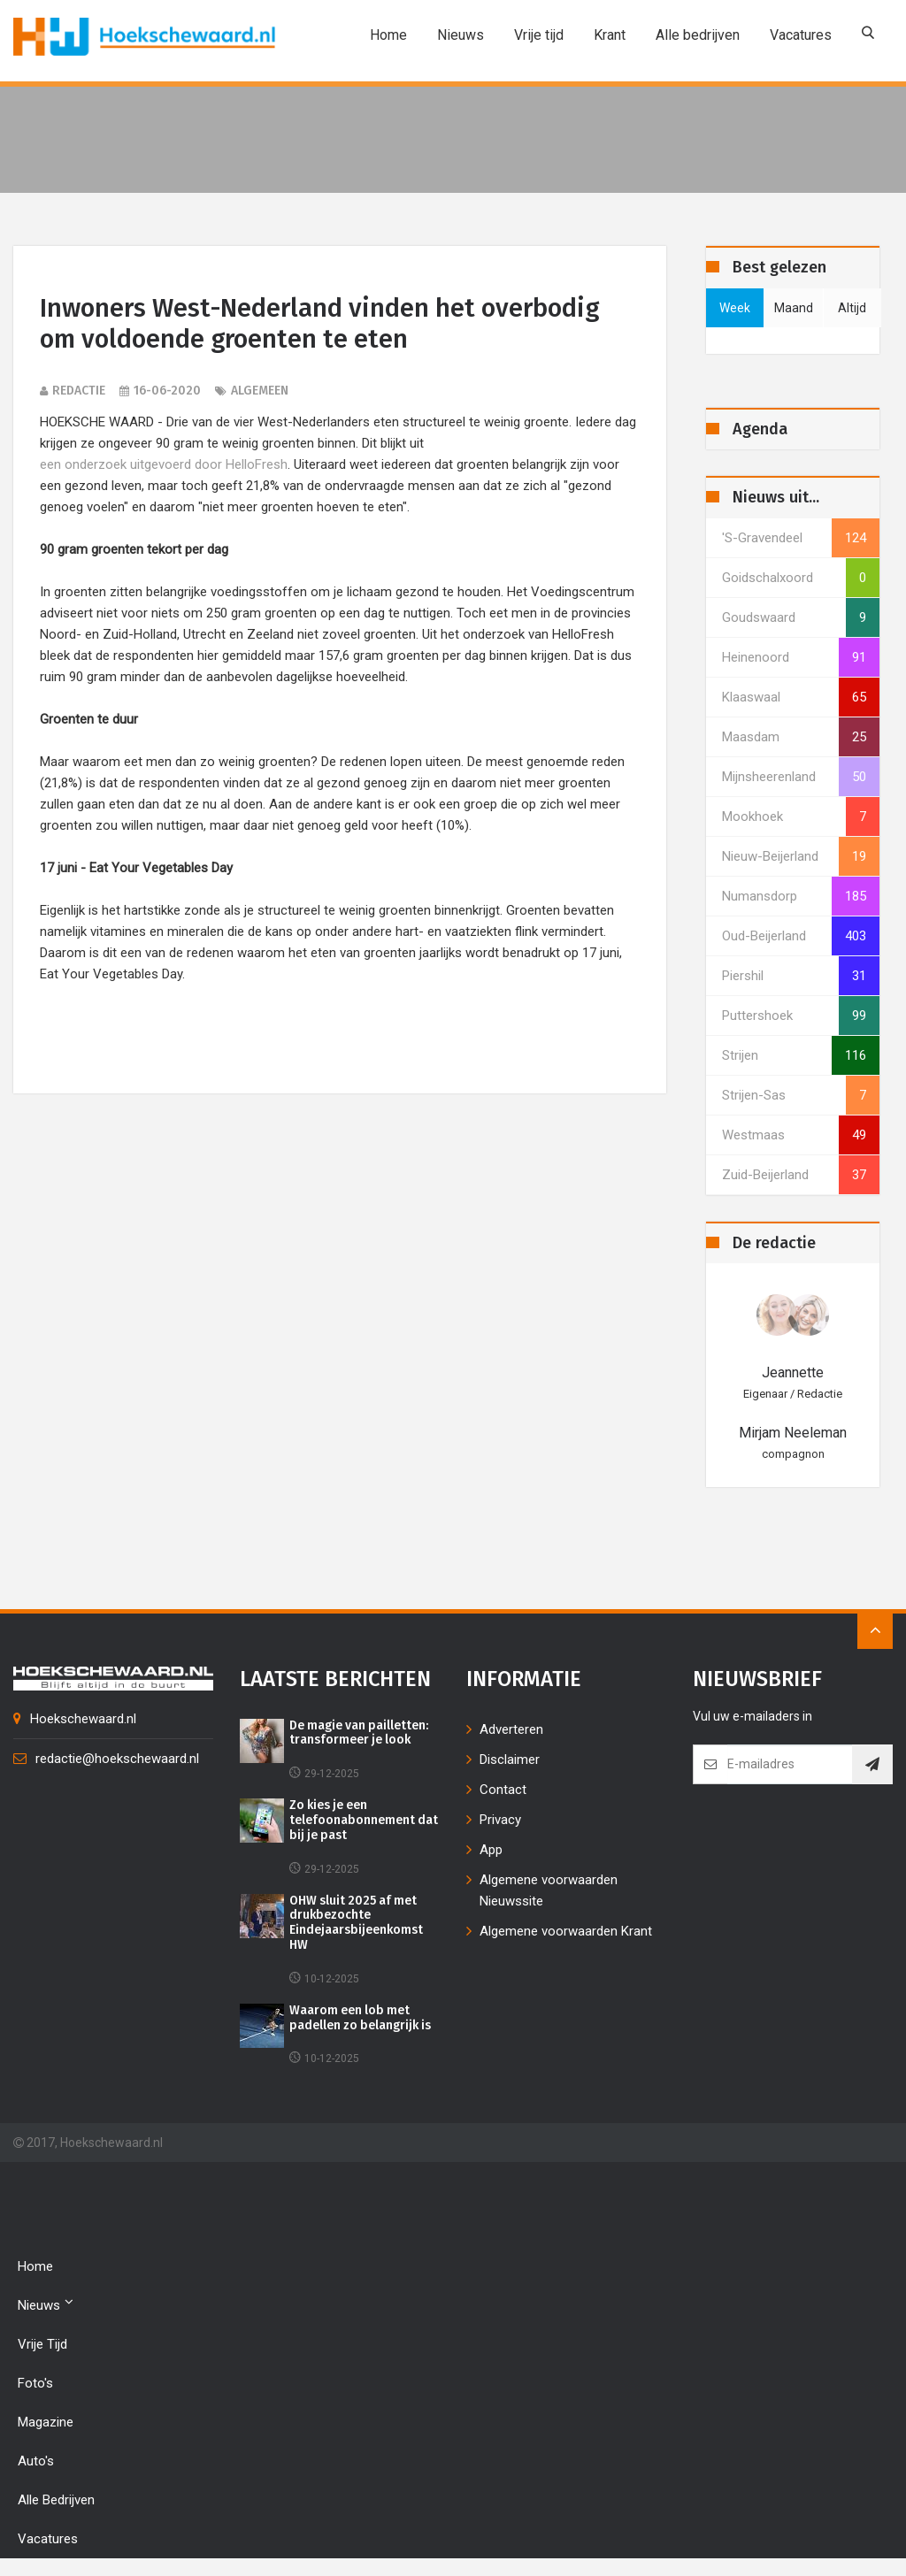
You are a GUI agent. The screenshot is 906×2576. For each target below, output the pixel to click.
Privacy (500, 1820)
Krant (610, 35)
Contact (503, 1790)
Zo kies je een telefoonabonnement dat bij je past (364, 1820)
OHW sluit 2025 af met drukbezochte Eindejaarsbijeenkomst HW (356, 1923)
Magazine (45, 2422)
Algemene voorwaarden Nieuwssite (549, 1890)
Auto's (36, 2461)
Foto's (35, 2383)
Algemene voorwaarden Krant (566, 1931)
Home (388, 35)
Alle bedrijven (698, 35)
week (734, 308)
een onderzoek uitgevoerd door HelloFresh (164, 464)
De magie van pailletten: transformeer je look (360, 1733)
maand (793, 308)
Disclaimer (510, 1759)
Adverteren (511, 1729)
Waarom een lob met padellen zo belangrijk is (361, 2018)
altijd (852, 308)
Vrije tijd (539, 35)
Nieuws (460, 35)
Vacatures (801, 35)
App (491, 1850)
